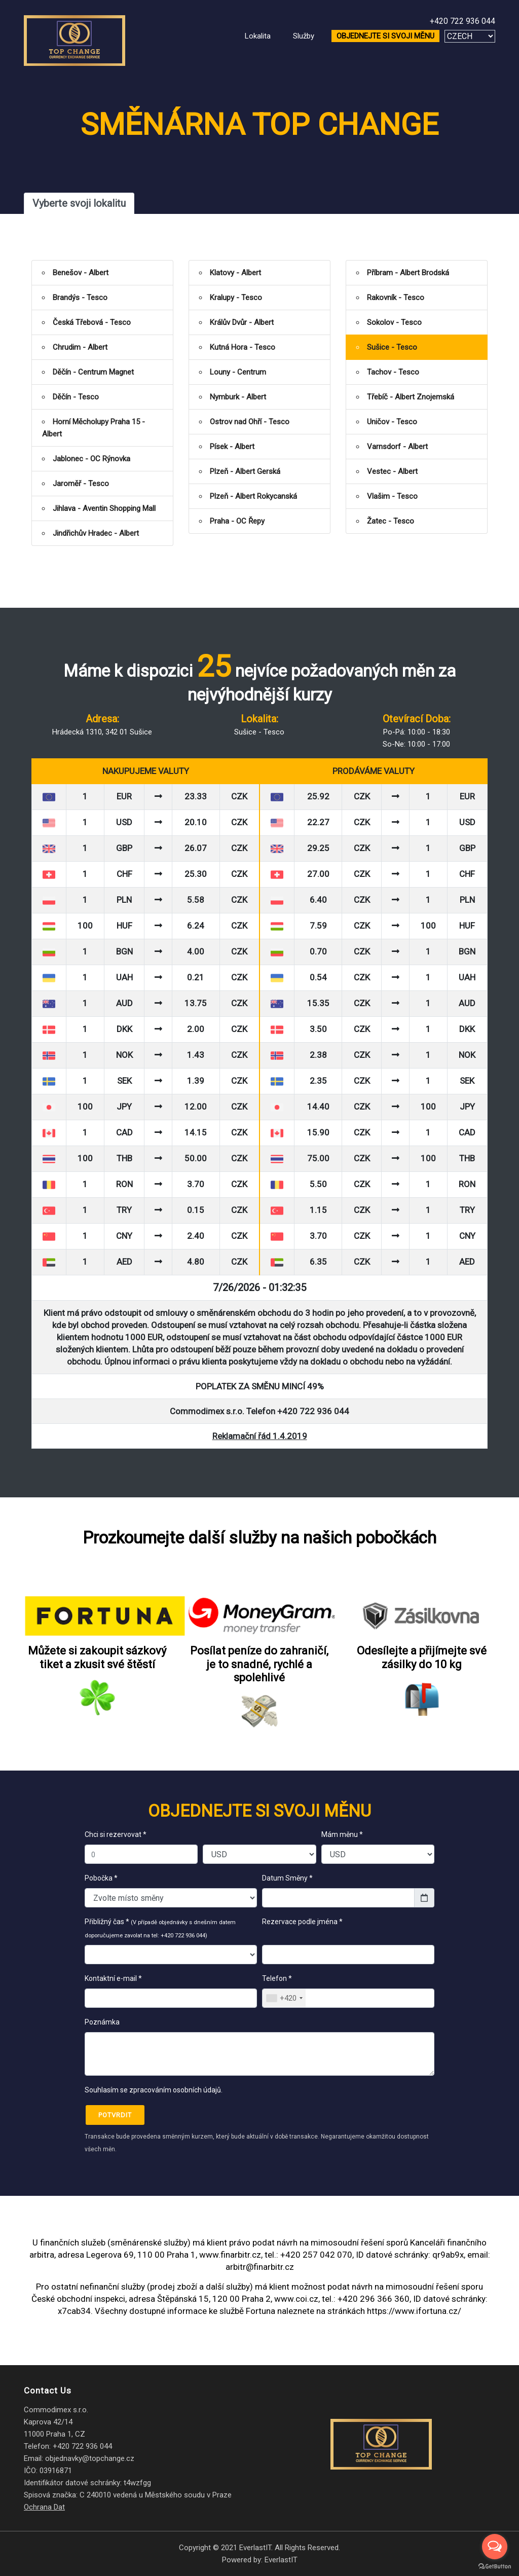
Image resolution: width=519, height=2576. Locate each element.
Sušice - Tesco (392, 347)
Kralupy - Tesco (236, 297)
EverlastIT (281, 2559)
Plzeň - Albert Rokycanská (253, 496)
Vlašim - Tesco (392, 496)
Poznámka (102, 2022)
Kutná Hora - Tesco (242, 347)
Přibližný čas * (160, 1928)
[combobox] (284, 1998)
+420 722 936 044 (462, 21)
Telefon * (277, 1978)
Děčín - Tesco (76, 396)
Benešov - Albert (80, 272)
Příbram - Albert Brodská (408, 272)
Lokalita (258, 36)
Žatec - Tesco (390, 521)
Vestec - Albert (392, 471)
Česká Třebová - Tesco (92, 322)
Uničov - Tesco (392, 421)
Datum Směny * (287, 1878)
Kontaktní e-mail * (113, 1978)
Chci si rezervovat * (115, 1834)
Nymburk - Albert (238, 396)
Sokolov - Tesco (394, 322)
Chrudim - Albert (80, 347)
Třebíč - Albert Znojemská (410, 396)
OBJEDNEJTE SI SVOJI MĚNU (385, 36)
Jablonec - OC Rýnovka (91, 458)
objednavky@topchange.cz (89, 2458)
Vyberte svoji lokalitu (79, 203)
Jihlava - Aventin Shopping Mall (104, 508)
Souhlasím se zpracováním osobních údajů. (154, 2090)
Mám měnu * (342, 1834)
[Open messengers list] (494, 2546)
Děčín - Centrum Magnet (93, 372)
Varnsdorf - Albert (397, 446)
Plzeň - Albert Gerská (245, 471)
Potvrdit (115, 2115)
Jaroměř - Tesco (81, 483)
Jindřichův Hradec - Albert (96, 533)
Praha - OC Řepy (237, 521)
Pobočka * (101, 1878)
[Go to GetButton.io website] (494, 2566)
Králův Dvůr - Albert (242, 322)
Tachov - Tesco (393, 372)
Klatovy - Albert (235, 272)
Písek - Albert (232, 446)
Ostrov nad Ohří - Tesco (249, 421)
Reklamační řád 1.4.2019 (259, 1436)
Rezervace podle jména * (304, 1928)
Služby (303, 36)
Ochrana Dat (44, 2507)
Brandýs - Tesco (80, 297)
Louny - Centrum (238, 372)
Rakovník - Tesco (395, 297)
